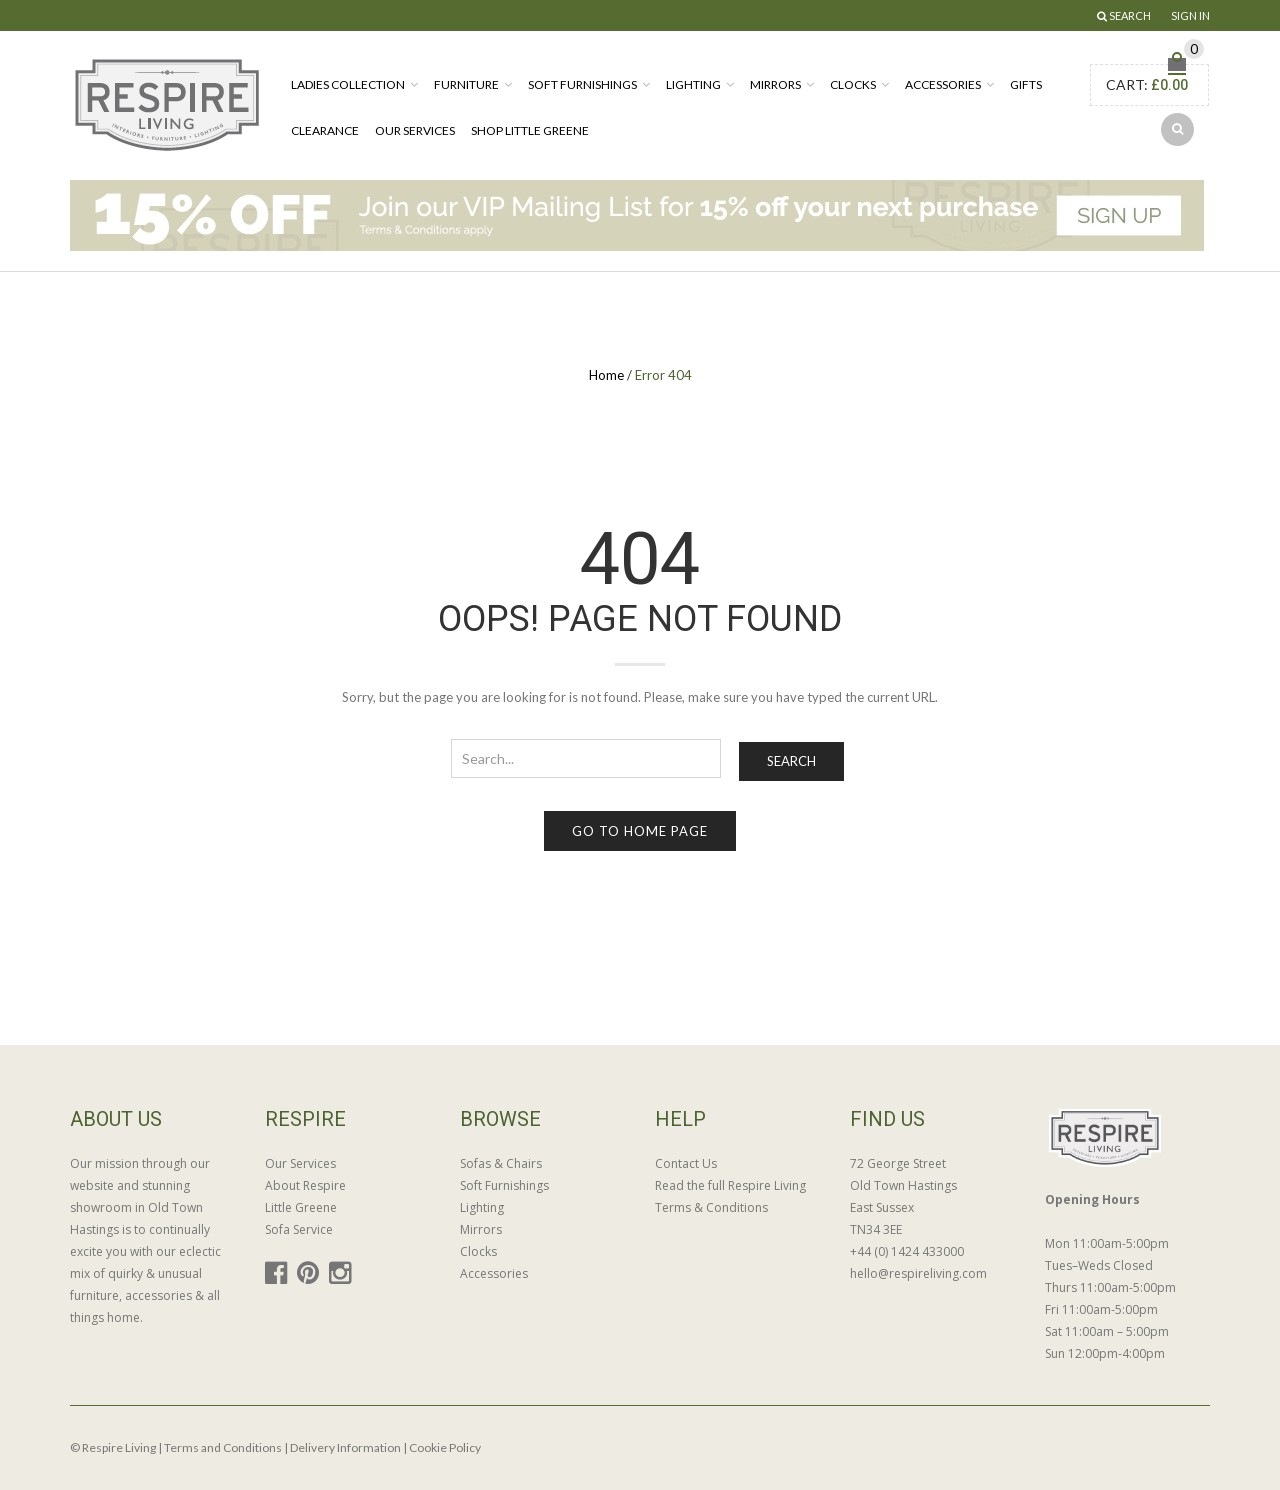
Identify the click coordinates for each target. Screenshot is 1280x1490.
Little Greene (301, 1207)
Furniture (466, 84)
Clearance (325, 130)
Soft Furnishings (582, 84)
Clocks (853, 84)
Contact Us (686, 1163)
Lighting (693, 84)
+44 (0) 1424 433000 (907, 1251)
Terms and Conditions (223, 1447)
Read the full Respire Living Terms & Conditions (730, 1196)
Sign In (1190, 15)
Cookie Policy (445, 1447)
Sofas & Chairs (501, 1163)
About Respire (305, 1185)
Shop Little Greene (530, 130)
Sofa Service (299, 1229)
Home (606, 375)
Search (791, 761)
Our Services (415, 130)
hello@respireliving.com (918, 1273)
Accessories (943, 84)
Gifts (1026, 84)
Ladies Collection (348, 84)
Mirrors (775, 84)
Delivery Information (345, 1447)
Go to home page (640, 831)
